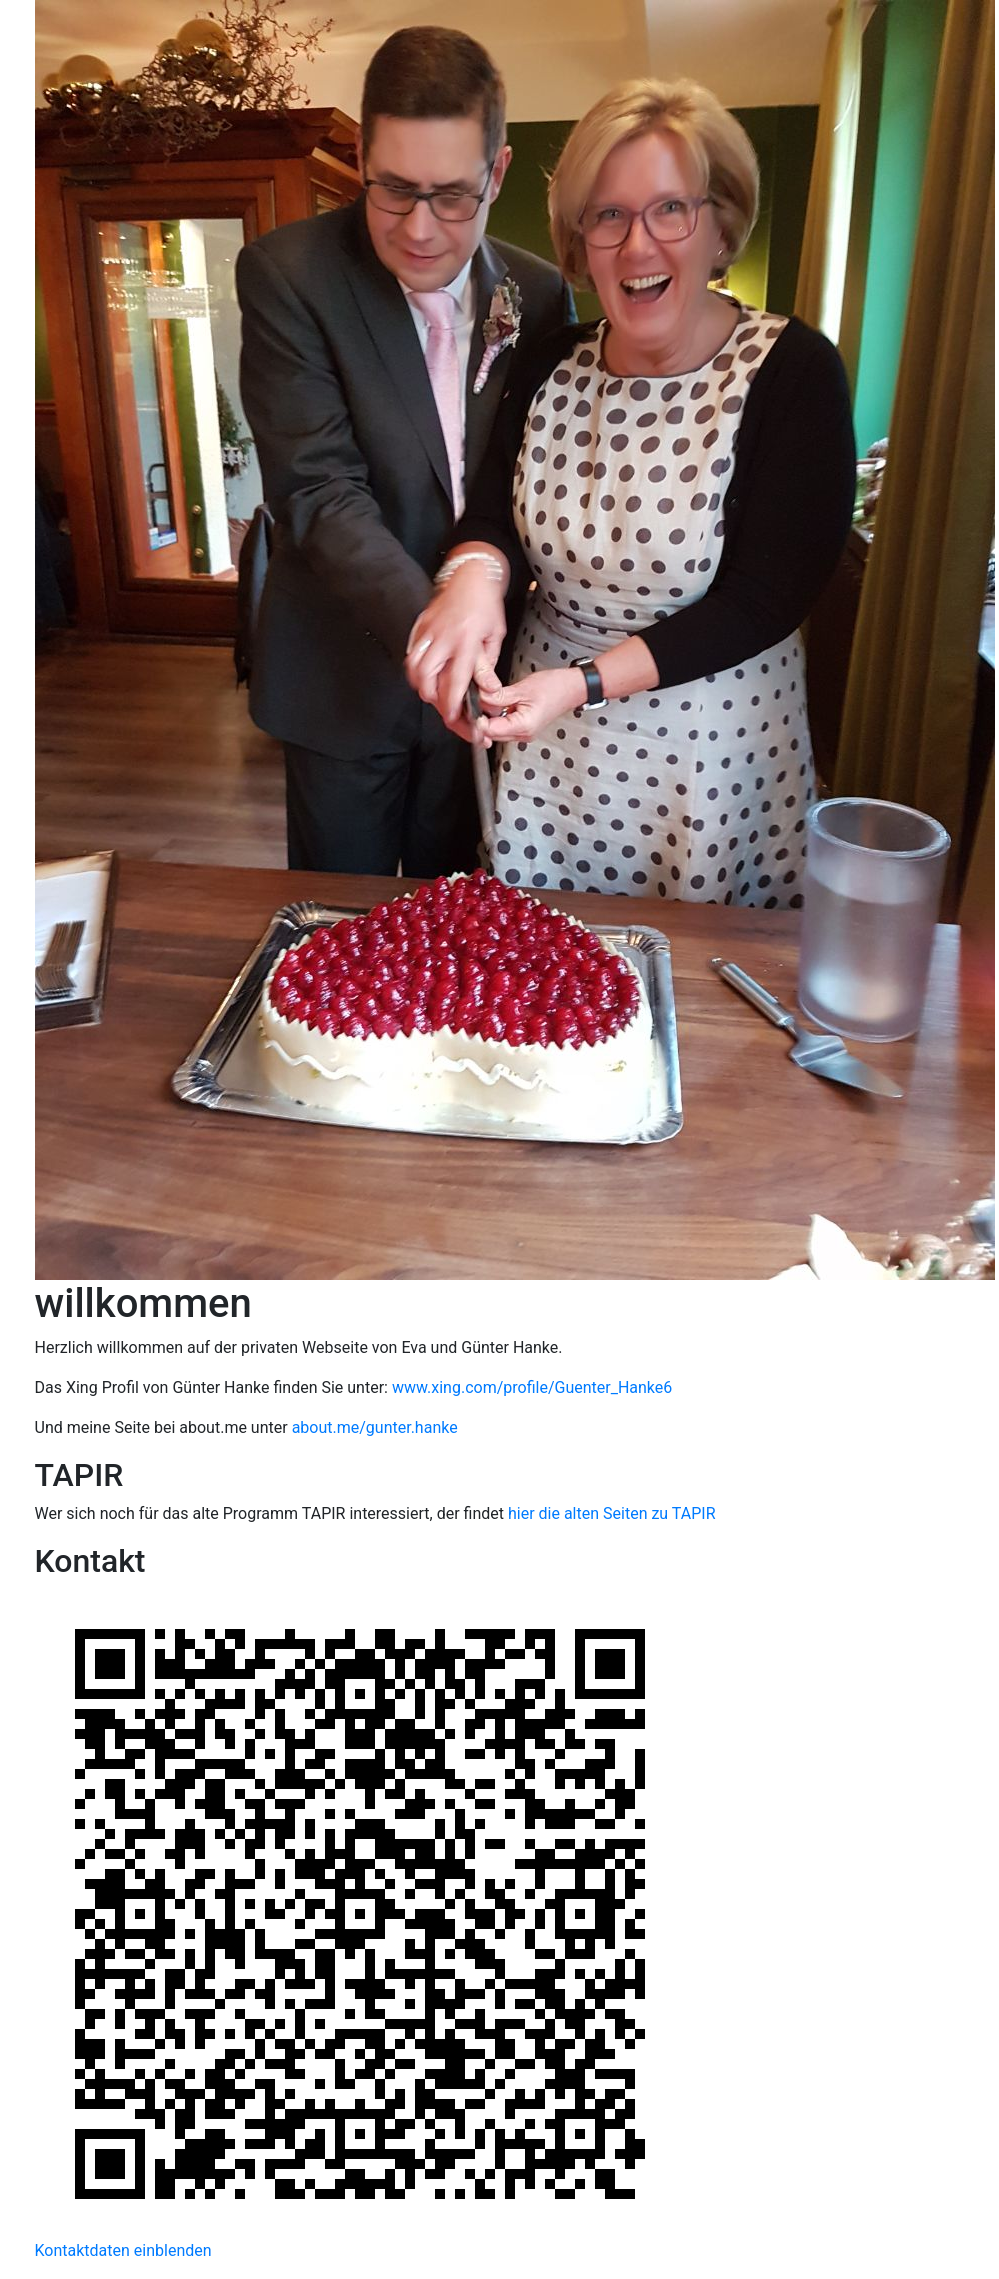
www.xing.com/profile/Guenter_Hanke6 (532, 1387)
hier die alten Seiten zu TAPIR (612, 1513)
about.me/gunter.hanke (375, 1427)
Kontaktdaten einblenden (123, 2250)
